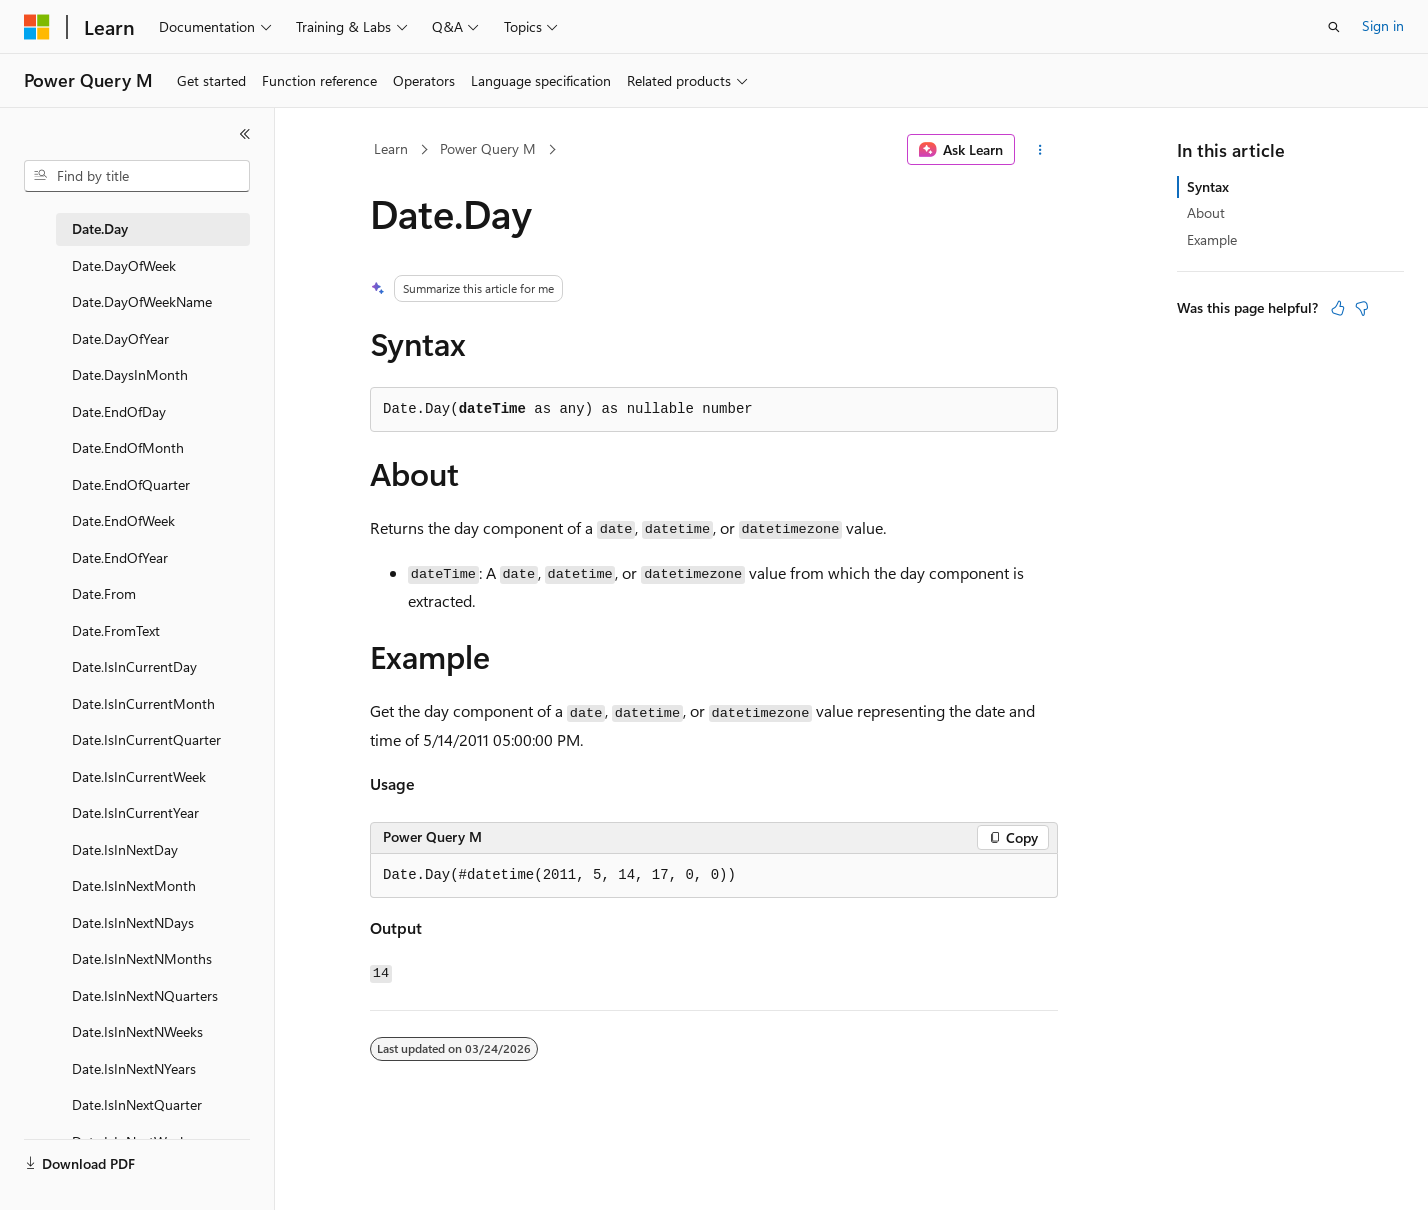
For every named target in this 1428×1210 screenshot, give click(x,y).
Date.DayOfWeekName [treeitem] (142, 301)
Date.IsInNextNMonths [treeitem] (142, 958)
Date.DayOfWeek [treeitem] (124, 265)
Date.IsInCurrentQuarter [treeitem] (146, 739)
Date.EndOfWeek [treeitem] (123, 520)
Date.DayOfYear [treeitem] (120, 338)
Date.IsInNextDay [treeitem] (125, 849)
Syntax (1208, 186)
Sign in (1383, 25)
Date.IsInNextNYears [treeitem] (134, 1068)
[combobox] (137, 176)
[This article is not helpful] (1362, 308)
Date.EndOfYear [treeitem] (120, 557)
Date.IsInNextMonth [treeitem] (134, 885)
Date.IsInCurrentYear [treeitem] (135, 812)
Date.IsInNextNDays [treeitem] (133, 922)
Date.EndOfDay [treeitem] (119, 411)
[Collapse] (245, 134)
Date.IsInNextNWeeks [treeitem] (137, 1031)
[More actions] (1040, 150)
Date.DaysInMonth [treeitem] (130, 374)
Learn (391, 148)
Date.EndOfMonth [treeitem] (128, 447)
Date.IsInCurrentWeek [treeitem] (139, 776)
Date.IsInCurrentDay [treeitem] (134, 666)
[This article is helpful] (1338, 308)
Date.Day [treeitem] (100, 228)
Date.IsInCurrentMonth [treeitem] (143, 703)
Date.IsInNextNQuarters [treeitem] (145, 995)
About (1206, 212)
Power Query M (488, 148)
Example (1212, 239)
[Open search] (1334, 27)
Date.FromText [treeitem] (116, 630)
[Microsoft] (37, 27)
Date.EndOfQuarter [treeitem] (131, 484)
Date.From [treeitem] (104, 593)
